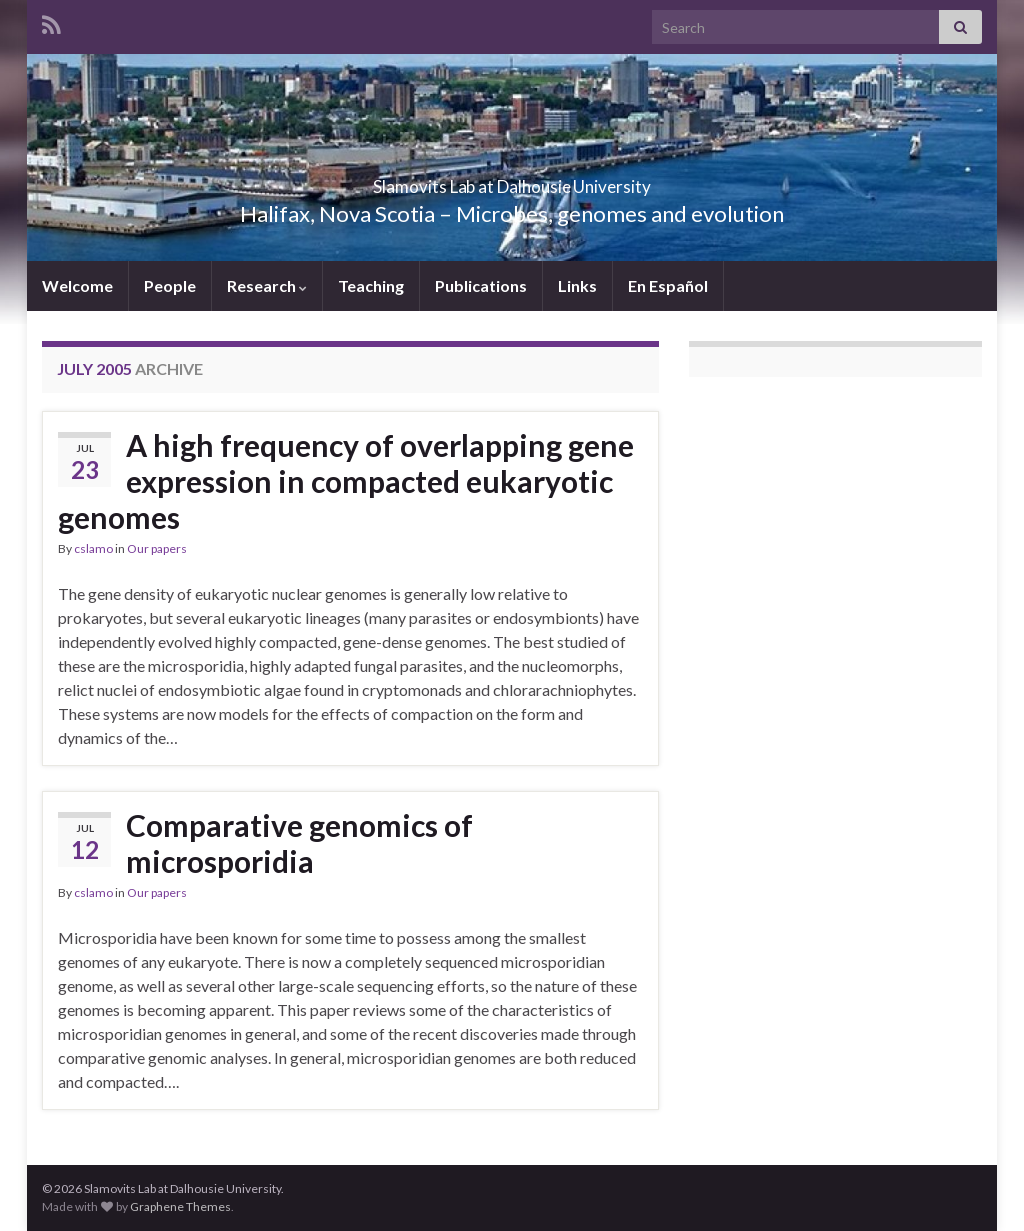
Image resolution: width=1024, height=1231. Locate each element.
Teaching (371, 285)
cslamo (93, 548)
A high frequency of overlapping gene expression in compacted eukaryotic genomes (346, 481)
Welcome (77, 285)
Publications (481, 285)
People (170, 285)
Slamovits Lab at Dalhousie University (512, 180)
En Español (668, 285)
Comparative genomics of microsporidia (299, 843)
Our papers (157, 548)
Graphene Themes (180, 1206)
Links (577, 285)
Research (267, 285)
